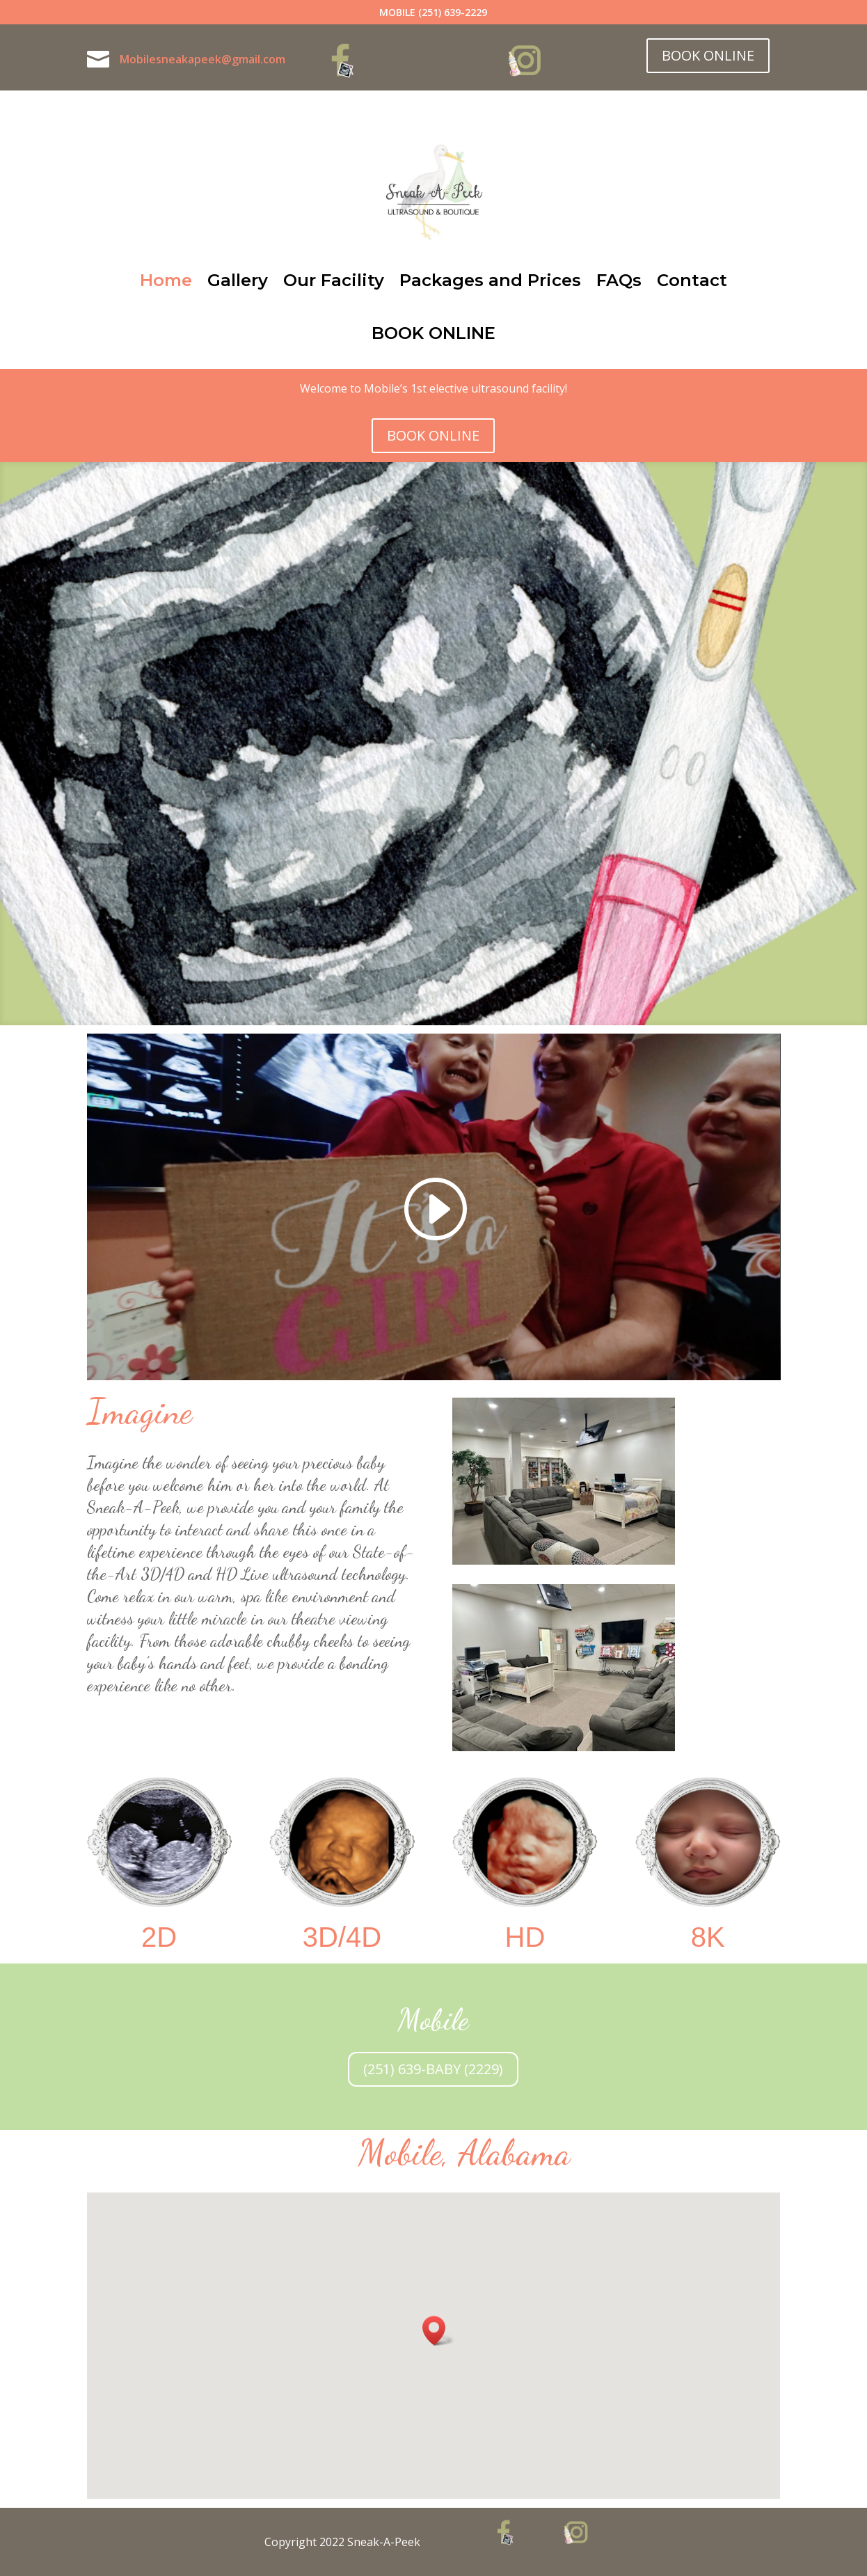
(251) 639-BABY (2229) (433, 2069)
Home (166, 280)
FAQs (619, 280)
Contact (692, 280)
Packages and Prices (490, 280)
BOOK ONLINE (708, 55)
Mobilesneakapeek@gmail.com (202, 59)
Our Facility (333, 280)
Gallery (237, 280)
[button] (438, 2331)
